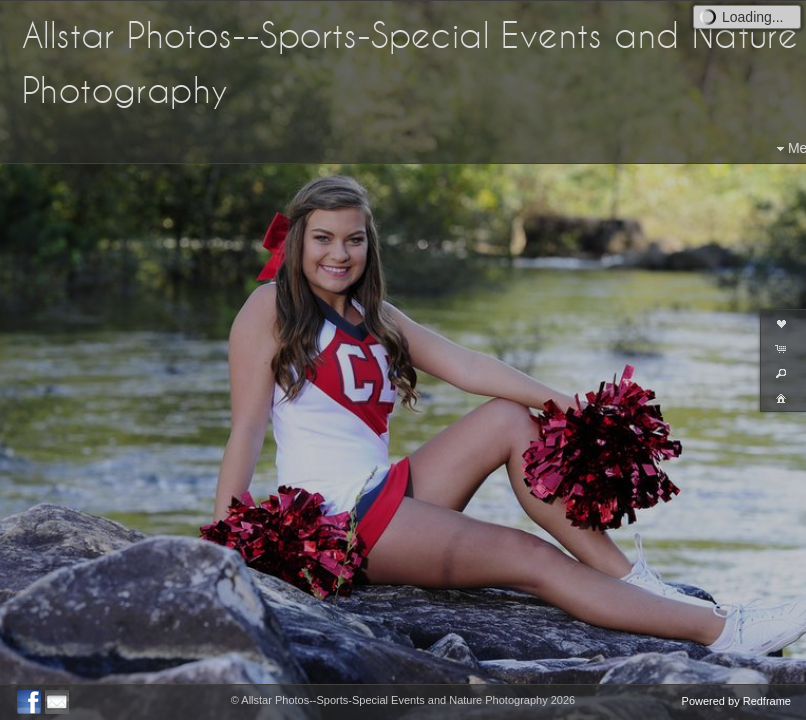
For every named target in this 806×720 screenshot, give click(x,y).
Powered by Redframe (736, 701)
